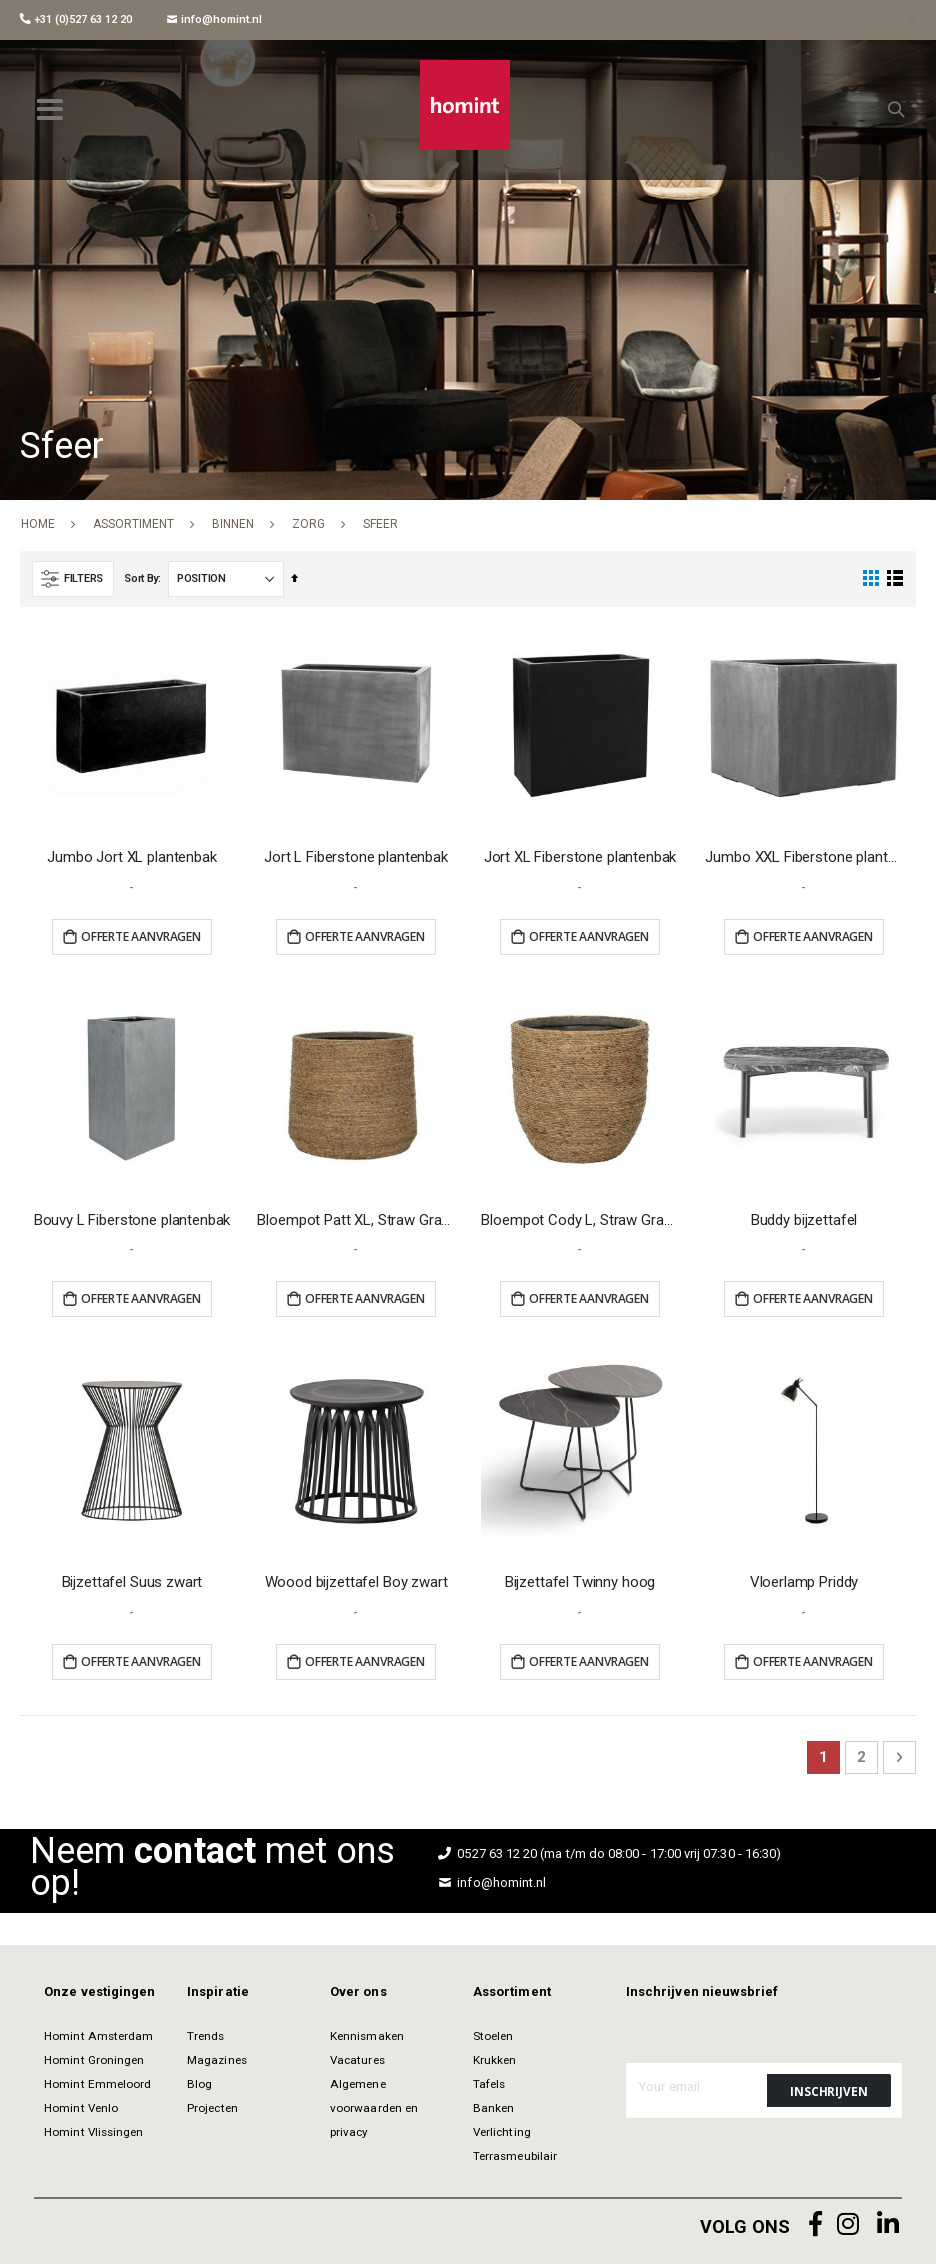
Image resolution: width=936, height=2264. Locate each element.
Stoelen (493, 2036)
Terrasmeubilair (515, 2156)
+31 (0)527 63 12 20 (76, 19)
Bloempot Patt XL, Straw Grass (355, 1220)
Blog (199, 2084)
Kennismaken (367, 2036)
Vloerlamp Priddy (804, 1582)
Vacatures (357, 2060)
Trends (205, 2036)
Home (38, 524)
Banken (493, 2108)
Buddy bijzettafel (804, 1220)
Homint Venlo (81, 2108)
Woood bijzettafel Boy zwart (356, 1582)
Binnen (233, 524)
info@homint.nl (214, 19)
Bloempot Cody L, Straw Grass (579, 1220)
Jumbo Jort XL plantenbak (131, 857)
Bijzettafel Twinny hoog (580, 1582)
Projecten (212, 2108)
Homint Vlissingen (93, 2132)
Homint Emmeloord (97, 2084)
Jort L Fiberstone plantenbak (356, 857)
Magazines (217, 2060)
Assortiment (133, 524)
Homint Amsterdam (98, 2036)
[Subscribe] (829, 2090)
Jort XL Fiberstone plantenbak (580, 857)
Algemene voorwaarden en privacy (374, 2108)
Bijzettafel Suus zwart (132, 1582)
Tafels (489, 2084)
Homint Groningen (94, 2060)
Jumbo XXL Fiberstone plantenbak (803, 857)
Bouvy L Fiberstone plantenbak (132, 1220)
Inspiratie (218, 1991)
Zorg (308, 524)
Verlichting (502, 2132)
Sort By (141, 578)
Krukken (494, 2060)
